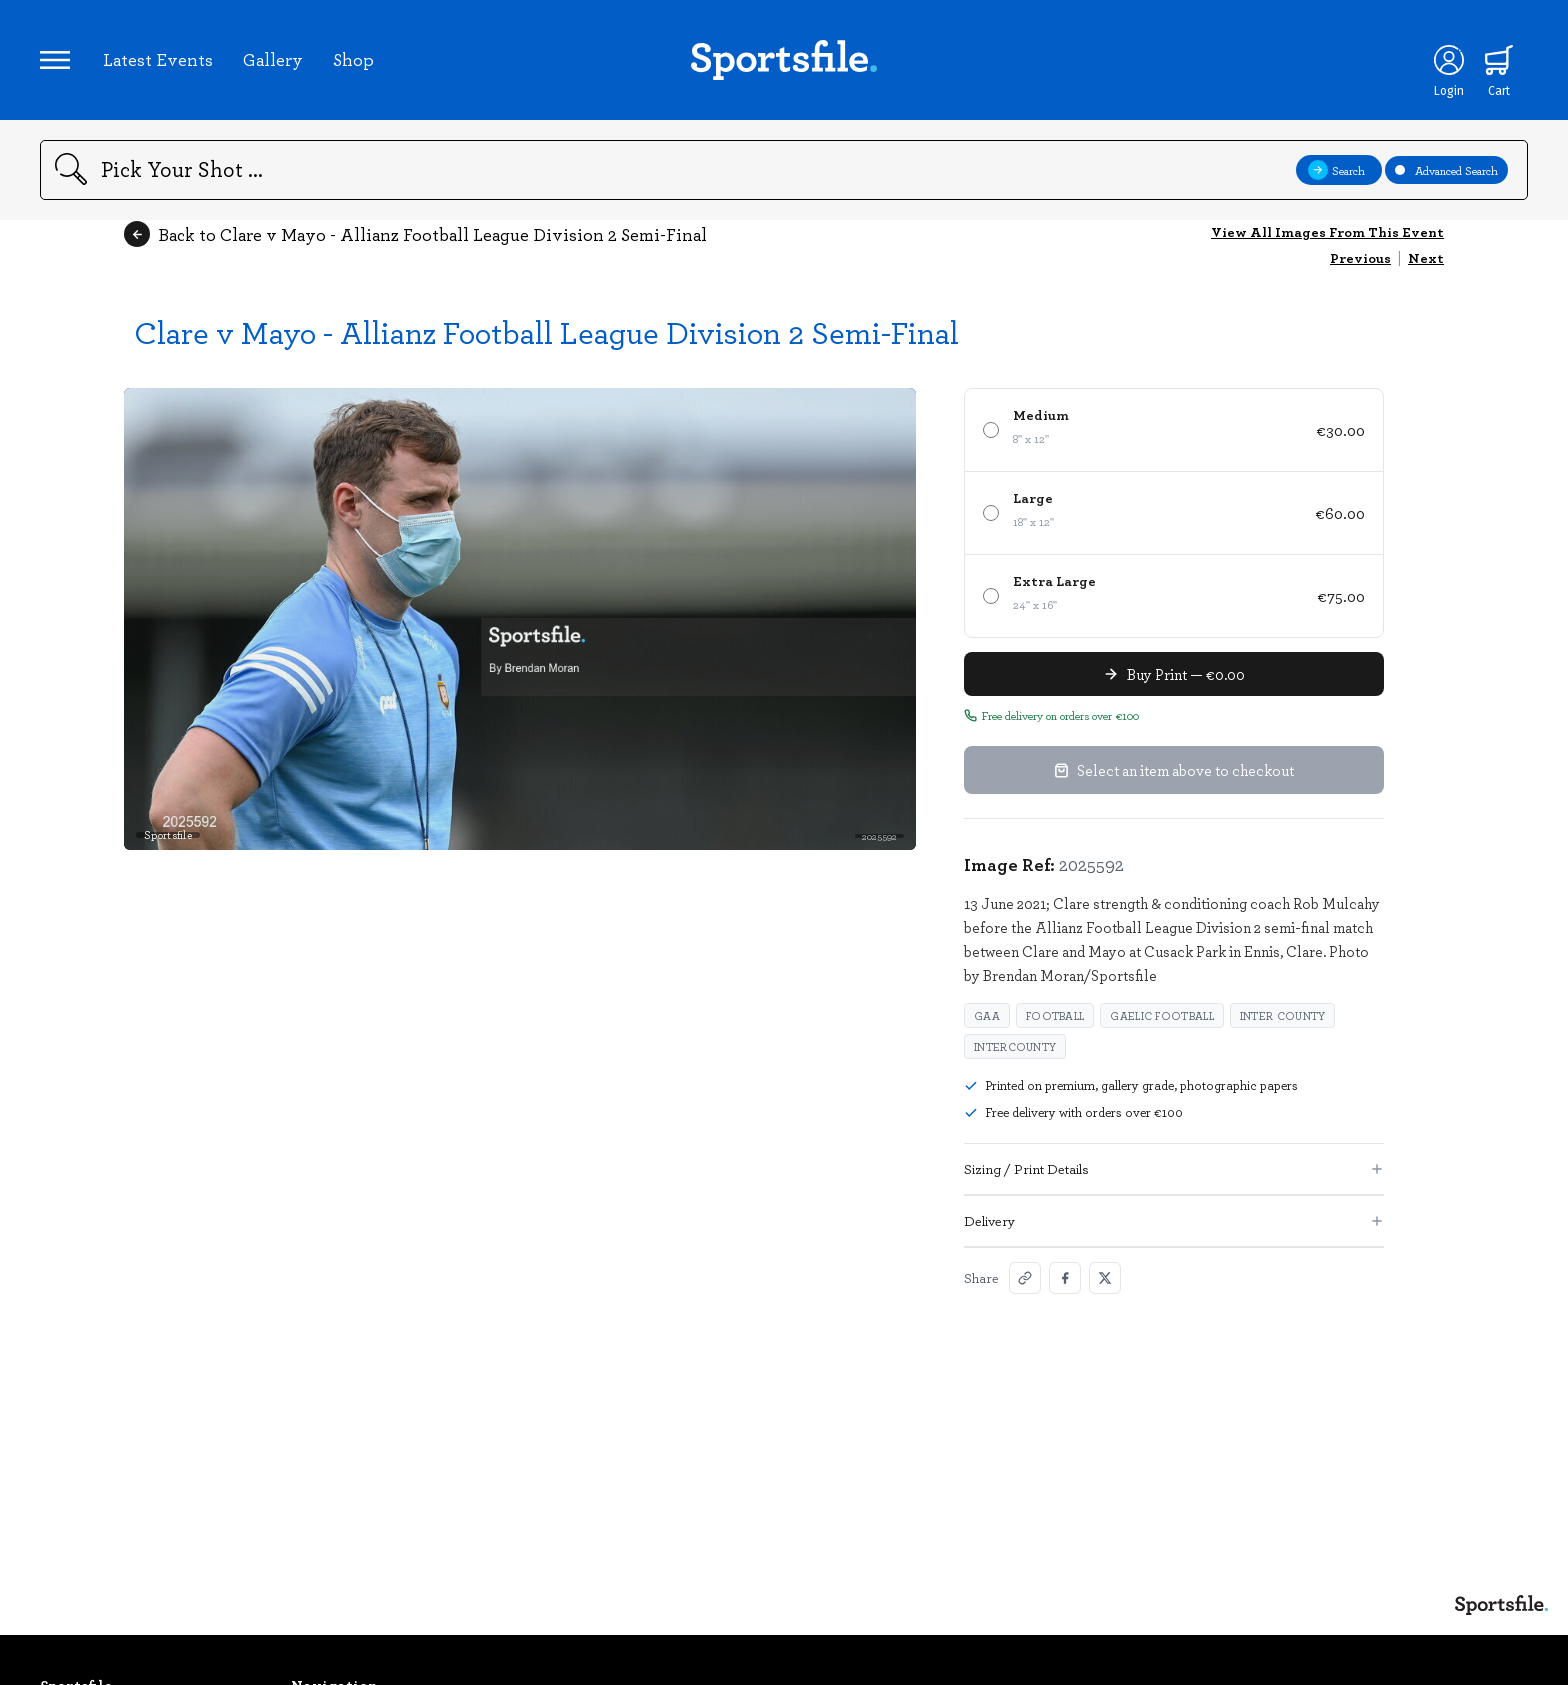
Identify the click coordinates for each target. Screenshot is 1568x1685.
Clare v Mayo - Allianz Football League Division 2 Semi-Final (546, 331)
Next (1426, 257)
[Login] (1449, 60)
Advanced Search (1446, 170)
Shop (353, 59)
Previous (1360, 257)
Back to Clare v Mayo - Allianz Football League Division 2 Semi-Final (415, 234)
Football (1055, 1015)
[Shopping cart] (1499, 60)
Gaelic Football (1162, 1015)
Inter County (1283, 1015)
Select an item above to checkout (1174, 770)
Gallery (273, 59)
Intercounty (1015, 1046)
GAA (987, 1015)
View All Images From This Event (1327, 231)
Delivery (1174, 1220)
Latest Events (158, 59)
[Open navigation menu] (55, 60)
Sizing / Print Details (1174, 1168)
